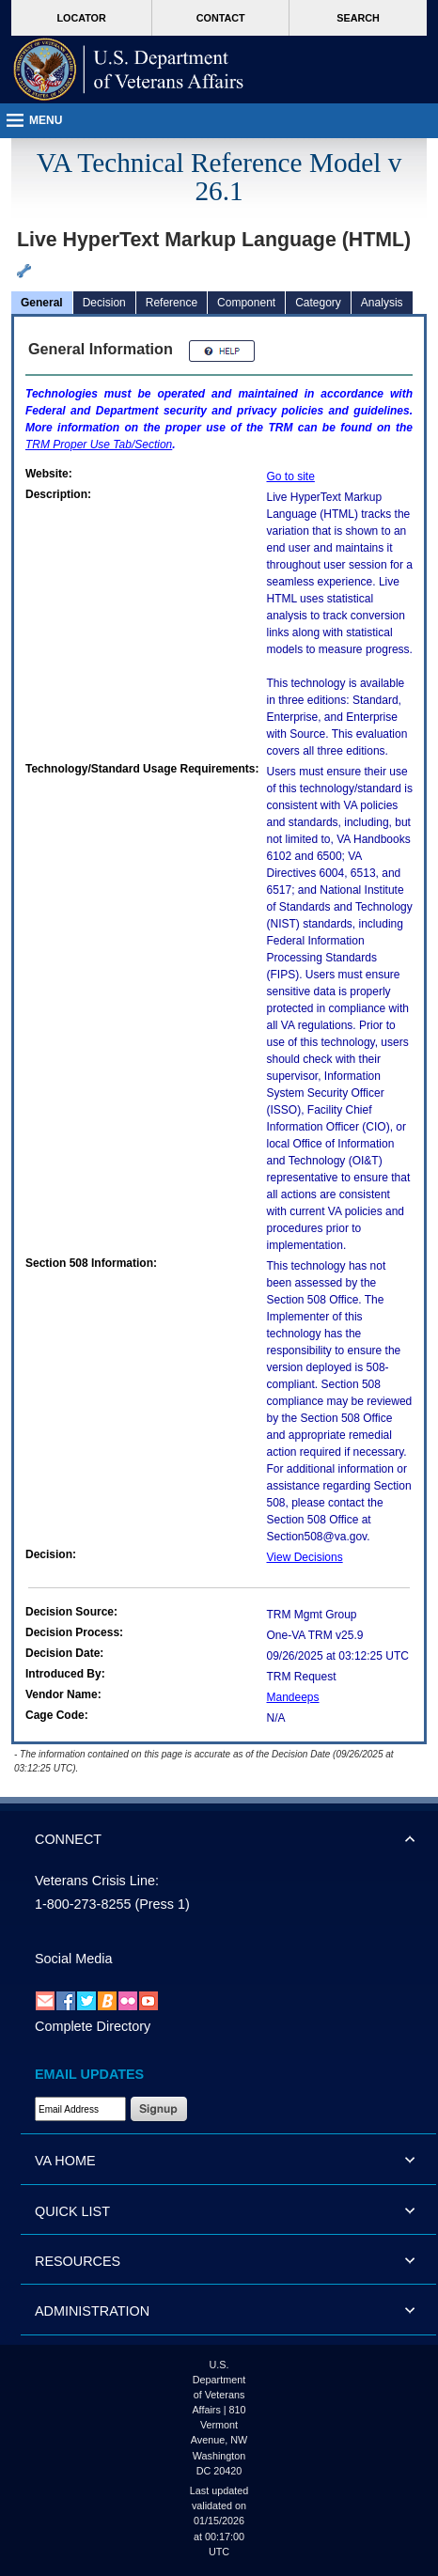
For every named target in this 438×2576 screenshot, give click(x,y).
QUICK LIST (72, 2211)
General (42, 302)
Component (246, 302)
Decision (104, 302)
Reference (171, 302)
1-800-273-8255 (83, 1904)
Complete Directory (92, 2026)
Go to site (291, 476)
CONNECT (68, 1839)
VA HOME (65, 2160)
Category (318, 302)
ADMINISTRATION (92, 2310)
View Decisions (305, 1557)
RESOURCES (77, 2261)
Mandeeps (293, 1697)
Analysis (382, 302)
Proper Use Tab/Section (98, 444)
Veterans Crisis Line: (97, 1880)
